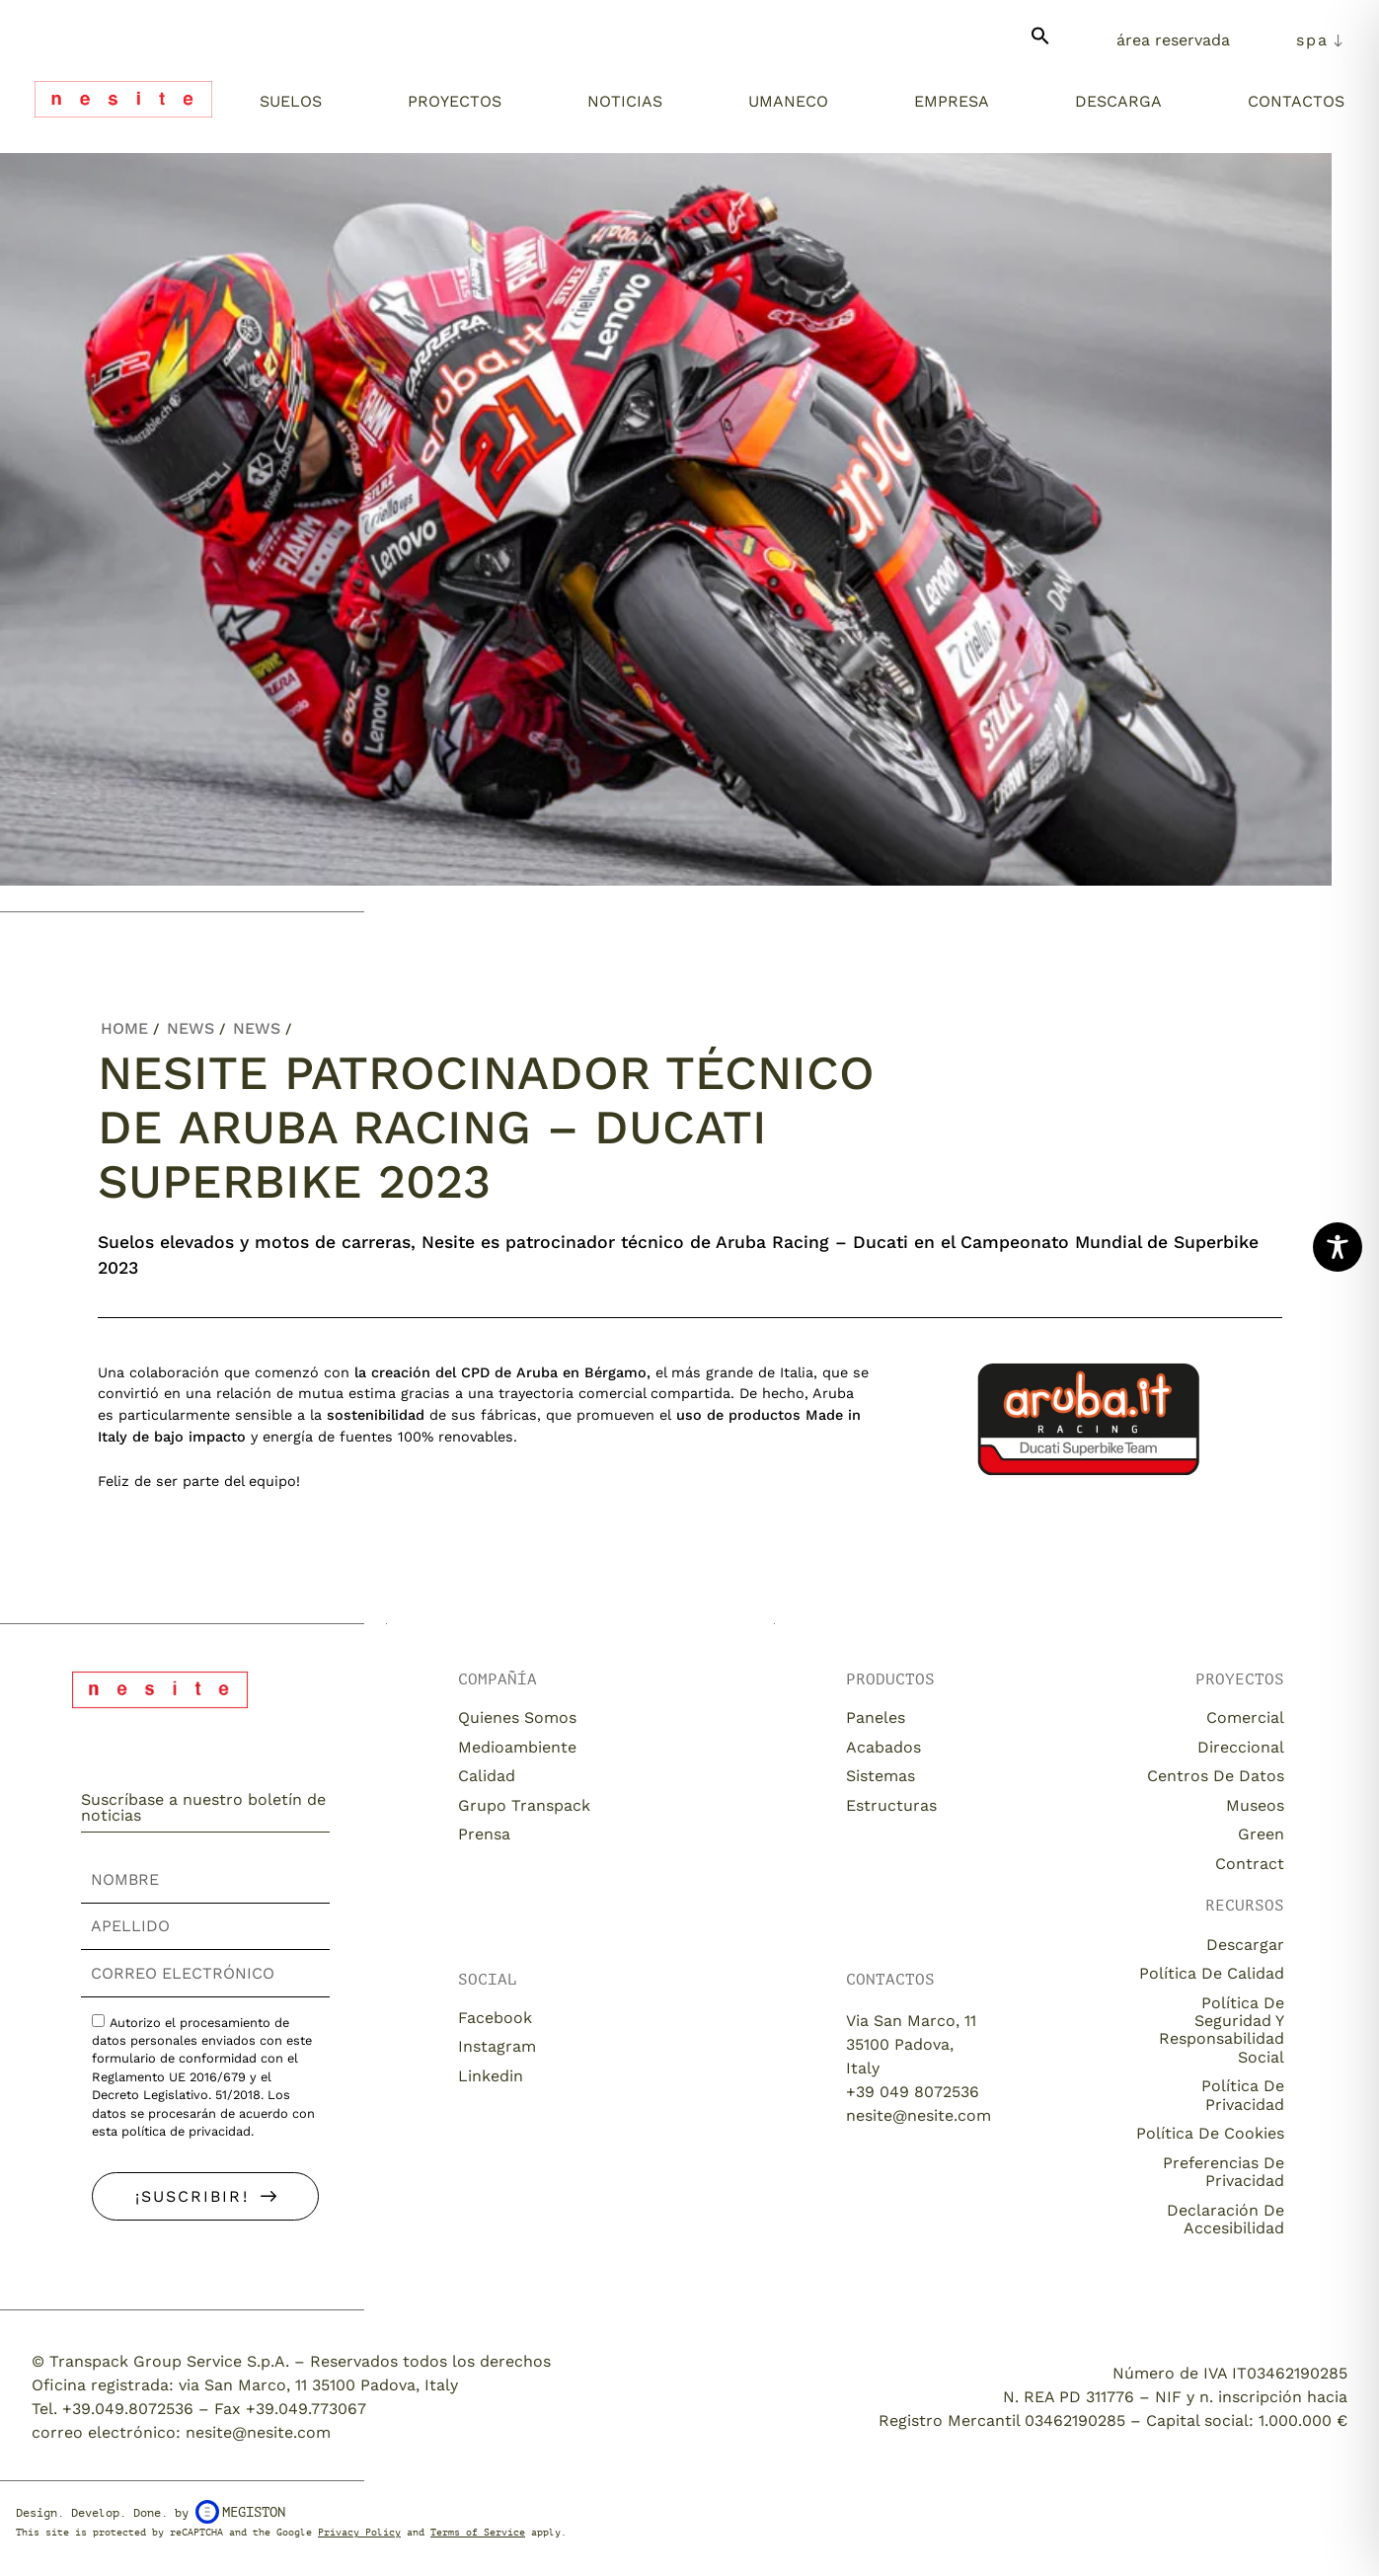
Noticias (624, 101)
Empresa (951, 101)
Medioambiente (517, 1747)
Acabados (883, 1747)
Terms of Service (477, 2532)
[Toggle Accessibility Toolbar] (1337, 1247)
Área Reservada (1173, 40)
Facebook (495, 2017)
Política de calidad (1211, 1973)
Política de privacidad (1242, 2094)
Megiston (240, 2512)
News (190, 1028)
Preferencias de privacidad (1223, 2171)
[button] (1040, 44)
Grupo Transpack (524, 1805)
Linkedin (490, 2076)
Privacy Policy (359, 2532)
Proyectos (454, 101)
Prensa (484, 1834)
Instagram (497, 2046)
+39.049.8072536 (127, 2408)
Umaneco (788, 101)
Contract (1249, 1863)
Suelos (291, 101)
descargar (1245, 1944)
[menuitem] (1320, 40)
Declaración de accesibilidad (1225, 2219)
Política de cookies (1210, 2133)
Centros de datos (1215, 1775)
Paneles (875, 1717)
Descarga (1118, 101)
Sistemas (880, 1775)
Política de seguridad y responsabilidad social (1221, 2030)
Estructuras (891, 1805)
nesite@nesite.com (918, 2115)
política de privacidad (186, 2131)
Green (1261, 1834)
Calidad (486, 1775)
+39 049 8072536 (912, 2091)
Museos (1255, 1805)
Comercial (1245, 1717)
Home (124, 1028)
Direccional (1240, 1747)
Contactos (1296, 101)
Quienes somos (517, 1717)
